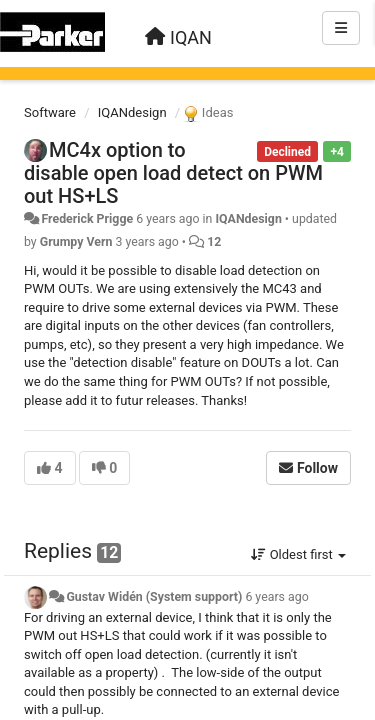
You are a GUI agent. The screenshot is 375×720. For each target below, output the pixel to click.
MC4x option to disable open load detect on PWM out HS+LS (173, 173)
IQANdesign (132, 112)
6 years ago (276, 597)
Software (50, 112)
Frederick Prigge (87, 219)
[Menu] (341, 28)
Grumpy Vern (76, 242)
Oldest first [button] (298, 554)
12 (214, 242)
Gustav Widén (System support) (154, 597)
